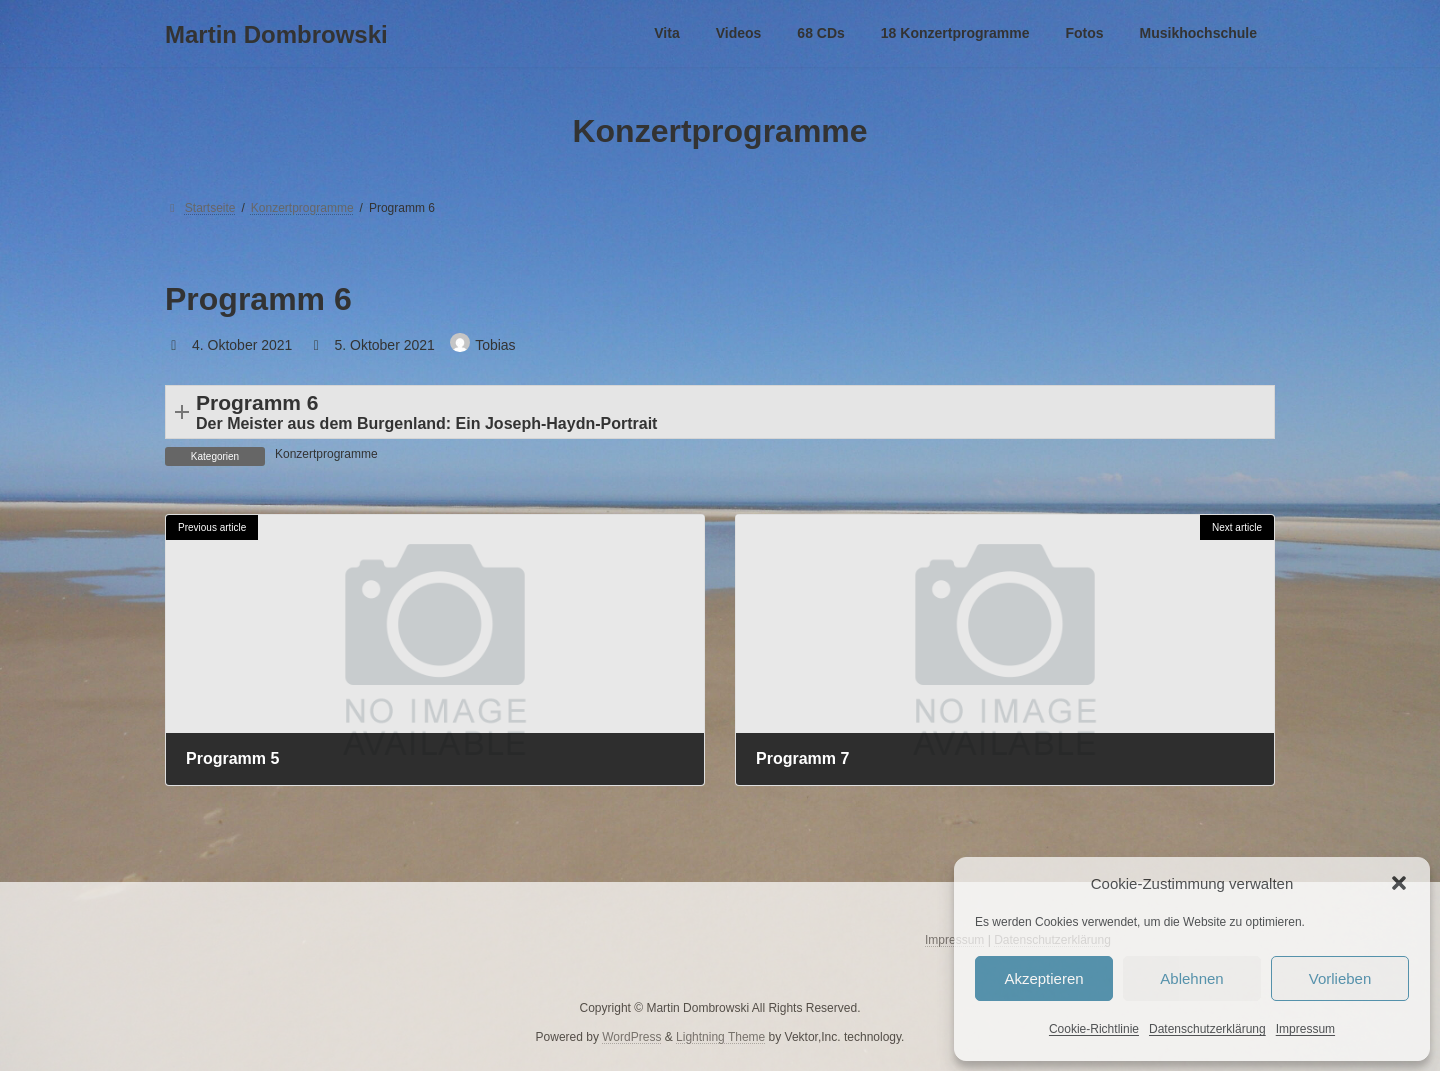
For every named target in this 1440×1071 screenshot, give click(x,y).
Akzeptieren (1043, 978)
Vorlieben (1340, 978)
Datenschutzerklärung (1207, 1029)
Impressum (1305, 1029)
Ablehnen (1191, 978)
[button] (1399, 883)
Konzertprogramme (326, 454)
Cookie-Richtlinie (1094, 1029)
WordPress (631, 1036)
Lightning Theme (720, 1036)
